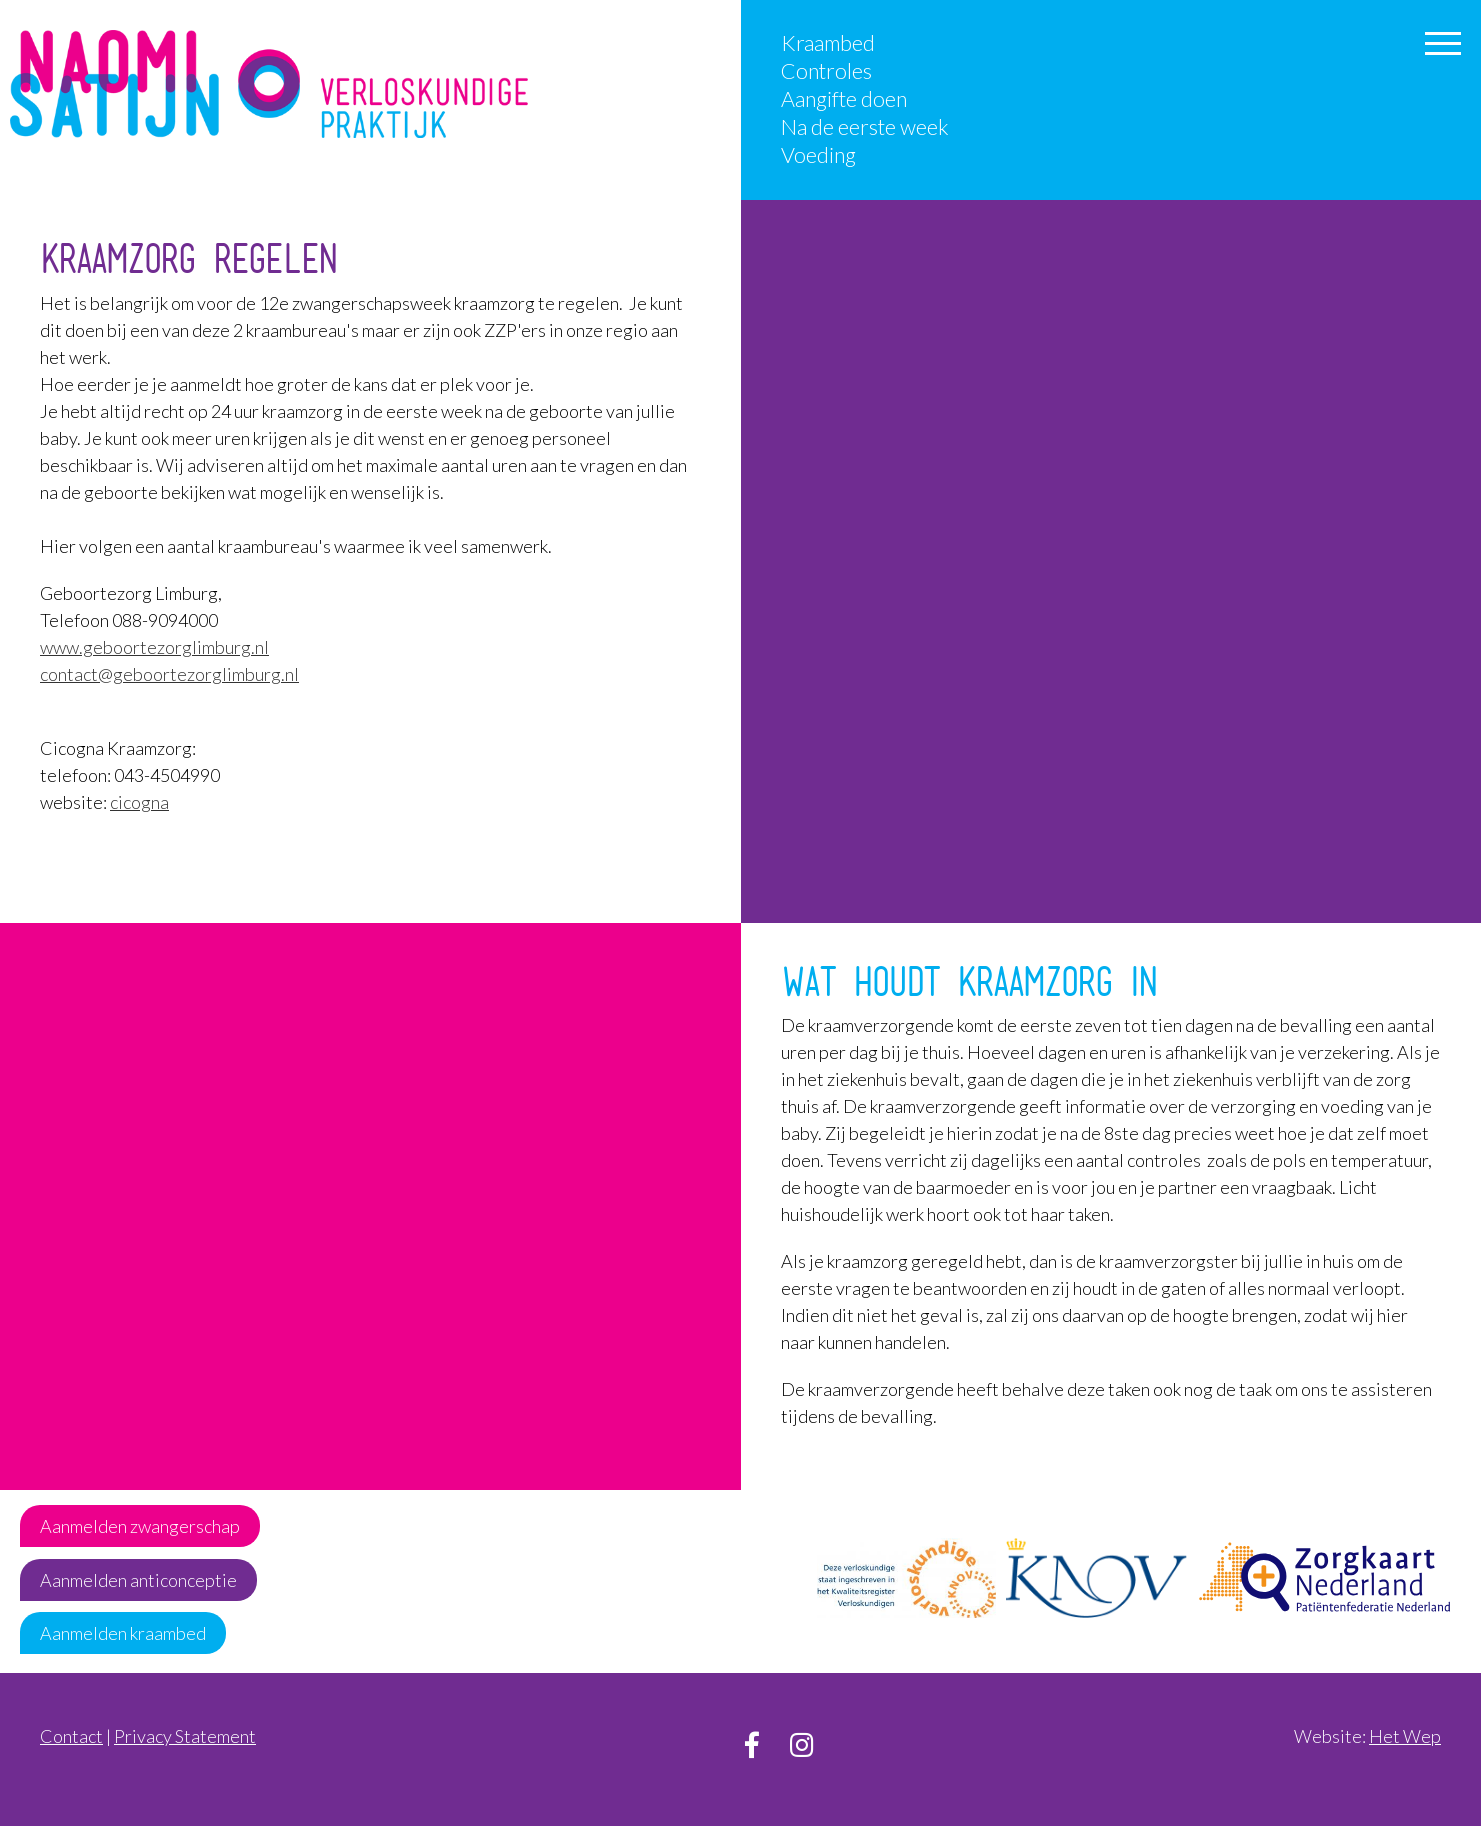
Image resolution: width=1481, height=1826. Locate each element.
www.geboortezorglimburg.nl (154, 647)
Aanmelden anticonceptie (138, 1580)
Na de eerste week (865, 127)
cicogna (139, 802)
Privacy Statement (185, 1736)
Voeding (818, 155)
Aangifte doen (844, 99)
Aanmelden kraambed (123, 1633)
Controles (826, 71)
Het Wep (1405, 1736)
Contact (71, 1736)
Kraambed (828, 43)
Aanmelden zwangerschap (140, 1526)
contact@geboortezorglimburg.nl (169, 674)
